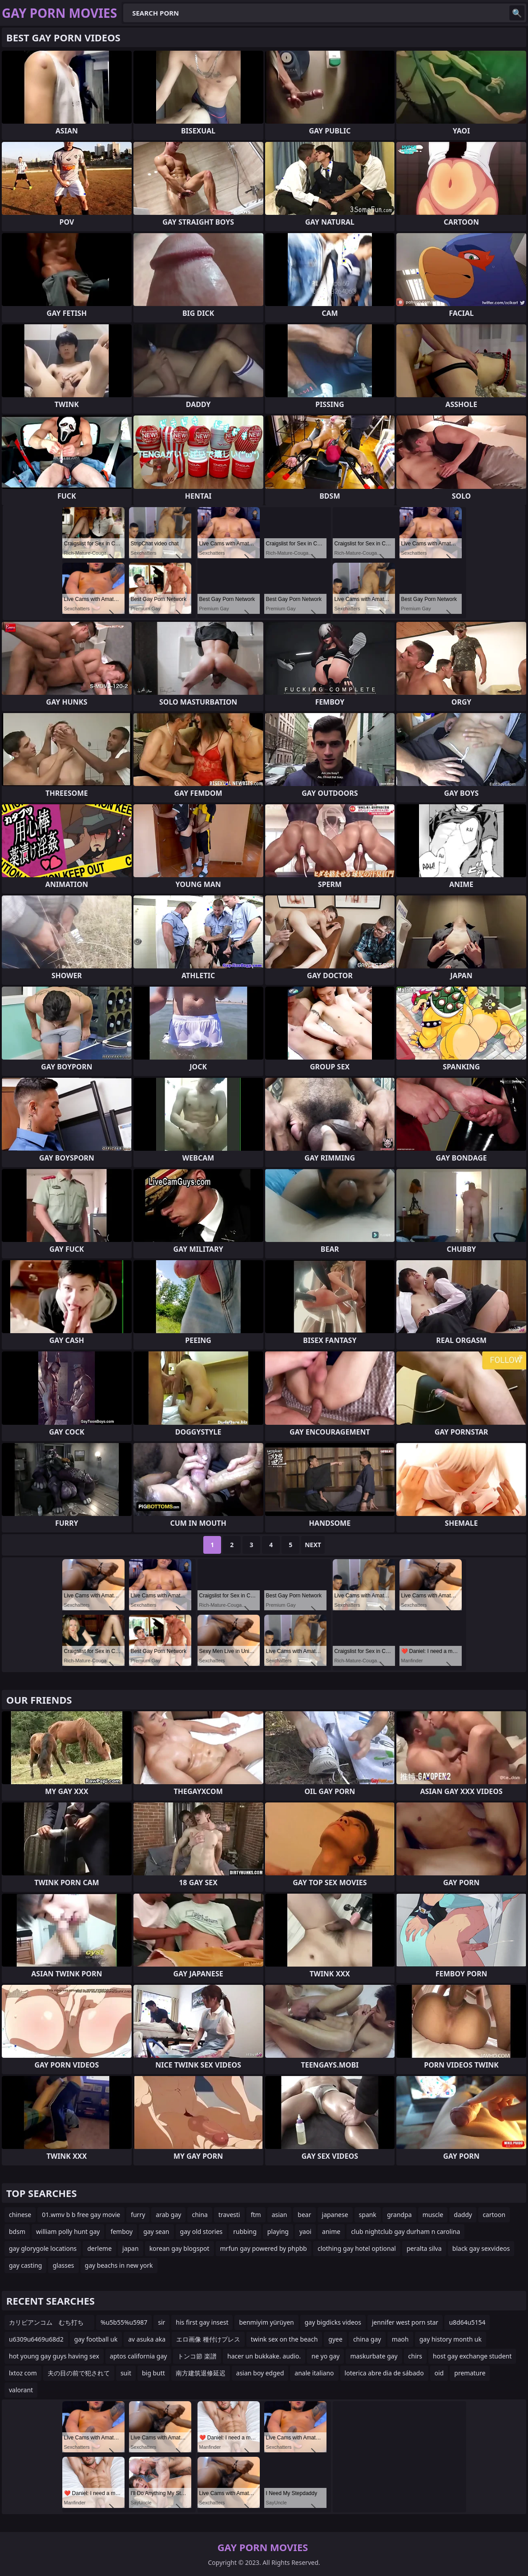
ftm (256, 2214)
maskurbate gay (373, 2356)
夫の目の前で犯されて (79, 2373)
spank (367, 2214)
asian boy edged (260, 2373)
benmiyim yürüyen (266, 2322)
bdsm (17, 2231)
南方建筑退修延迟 (201, 2373)
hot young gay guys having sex (54, 2356)
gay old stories (201, 2231)
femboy (121, 2231)
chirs (415, 2356)
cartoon (494, 2214)
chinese (20, 2214)
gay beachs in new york (119, 2265)
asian (279, 2214)
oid (439, 2373)
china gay (367, 2339)
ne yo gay (325, 2356)
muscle (433, 2214)
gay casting (25, 2265)
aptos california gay (138, 2356)
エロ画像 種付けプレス (208, 2339)
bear (304, 2214)
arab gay (168, 2214)
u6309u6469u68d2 (36, 2339)
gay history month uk (450, 2339)
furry (138, 2214)
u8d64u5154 (467, 2322)
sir (161, 2322)
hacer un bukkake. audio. (264, 2356)
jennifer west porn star (405, 2322)
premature (469, 2373)
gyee (335, 2339)
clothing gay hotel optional (357, 2248)
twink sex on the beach (284, 2339)
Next (313, 1544)
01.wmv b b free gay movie (81, 2214)
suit (126, 2373)
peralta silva (424, 2248)
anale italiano (314, 2373)
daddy (463, 2214)
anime (331, 2231)
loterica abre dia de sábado (384, 2373)
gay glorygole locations (43, 2248)
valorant (21, 2390)
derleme (99, 2248)
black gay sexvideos (481, 2248)
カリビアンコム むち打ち (49, 2322)
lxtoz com (23, 2373)
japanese (335, 2214)
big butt (153, 2373)
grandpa (399, 2214)
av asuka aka (146, 2339)
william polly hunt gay (68, 2231)
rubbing (245, 2231)
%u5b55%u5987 (124, 2322)
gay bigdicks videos (333, 2322)
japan (130, 2248)
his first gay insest (202, 2322)
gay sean (156, 2231)
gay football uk (96, 2339)
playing (278, 2231)
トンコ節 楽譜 (197, 2356)
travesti (229, 2214)
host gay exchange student (472, 2356)
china (200, 2214)
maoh (400, 2339)
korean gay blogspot (179, 2248)
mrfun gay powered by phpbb (263, 2248)
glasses (63, 2265)
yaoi (305, 2231)
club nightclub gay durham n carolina (405, 2231)
